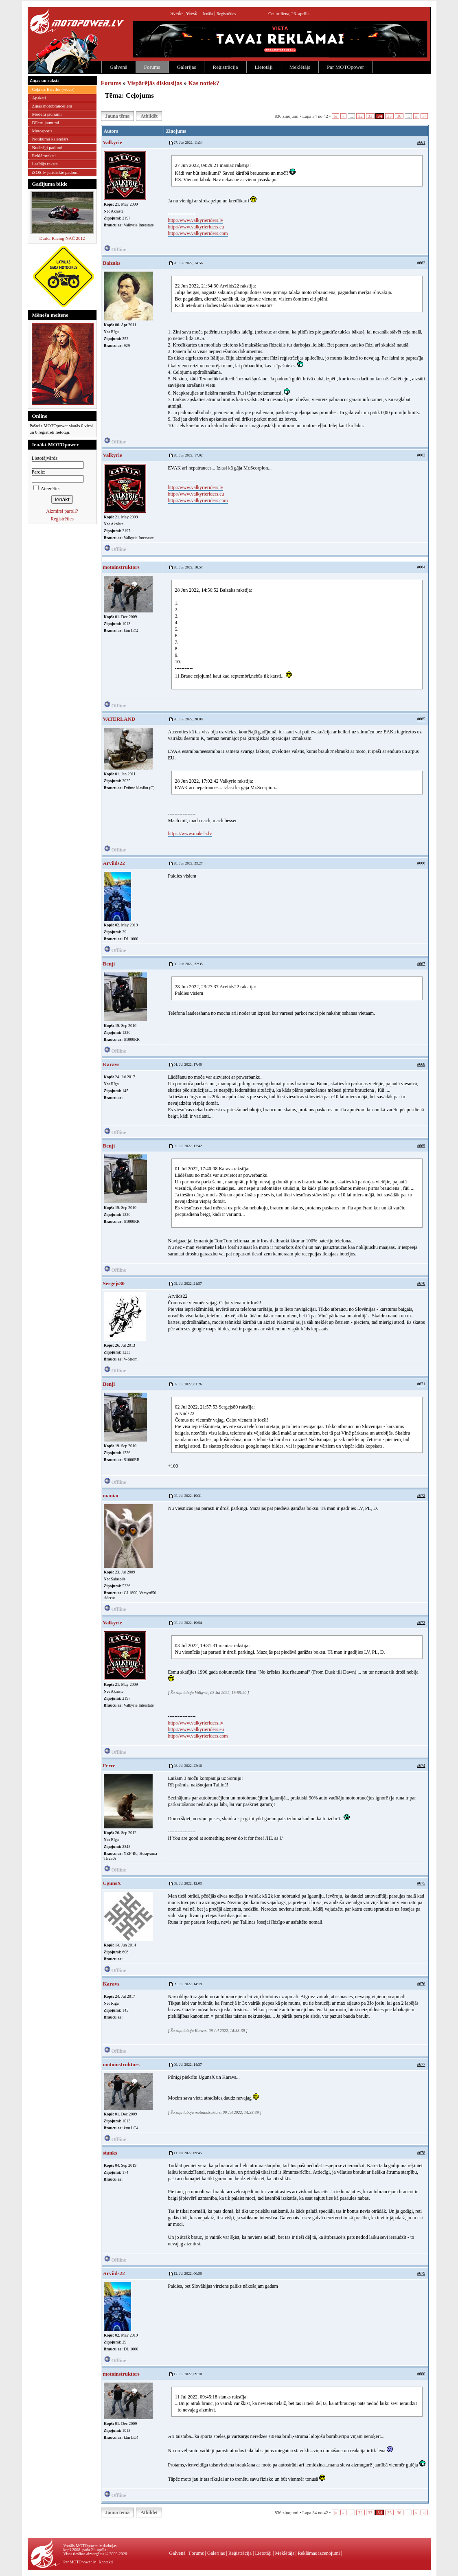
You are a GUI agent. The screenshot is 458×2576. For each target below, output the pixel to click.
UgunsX (112, 1883)
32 (360, 116)
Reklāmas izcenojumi (319, 2553)
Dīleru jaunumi (45, 122)
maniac (111, 1495)
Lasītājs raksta (45, 163)
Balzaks (112, 263)
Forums (152, 67)
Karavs (111, 1064)
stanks (110, 2153)
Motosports (42, 130)
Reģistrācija (225, 67)
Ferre (109, 1765)
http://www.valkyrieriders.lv (196, 220)
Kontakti (106, 2562)
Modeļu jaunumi (47, 114)
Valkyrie (112, 142)
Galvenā (118, 67)
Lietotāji (264, 67)
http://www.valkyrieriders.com (198, 233)
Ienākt (208, 13)
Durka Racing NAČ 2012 (62, 238)
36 (399, 116)
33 (370, 116)
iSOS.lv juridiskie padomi (55, 172)
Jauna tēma (117, 116)
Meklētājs (299, 67)
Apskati (39, 97)
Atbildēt (149, 116)
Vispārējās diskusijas (154, 83)
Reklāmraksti (44, 155)
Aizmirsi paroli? (62, 511)
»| (424, 116)
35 (389, 116)
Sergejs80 (114, 1283)
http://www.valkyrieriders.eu (196, 227)
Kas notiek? (203, 83)
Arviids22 (114, 863)
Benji (109, 964)
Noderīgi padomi (47, 147)
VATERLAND (119, 719)
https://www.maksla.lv (190, 833)
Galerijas (186, 67)
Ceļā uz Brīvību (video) (53, 89)
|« (335, 116)
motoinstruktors (121, 567)
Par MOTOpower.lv (80, 2562)
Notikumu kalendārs (50, 138)
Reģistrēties (226, 13)
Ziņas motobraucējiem (52, 105)
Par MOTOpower (345, 67)
